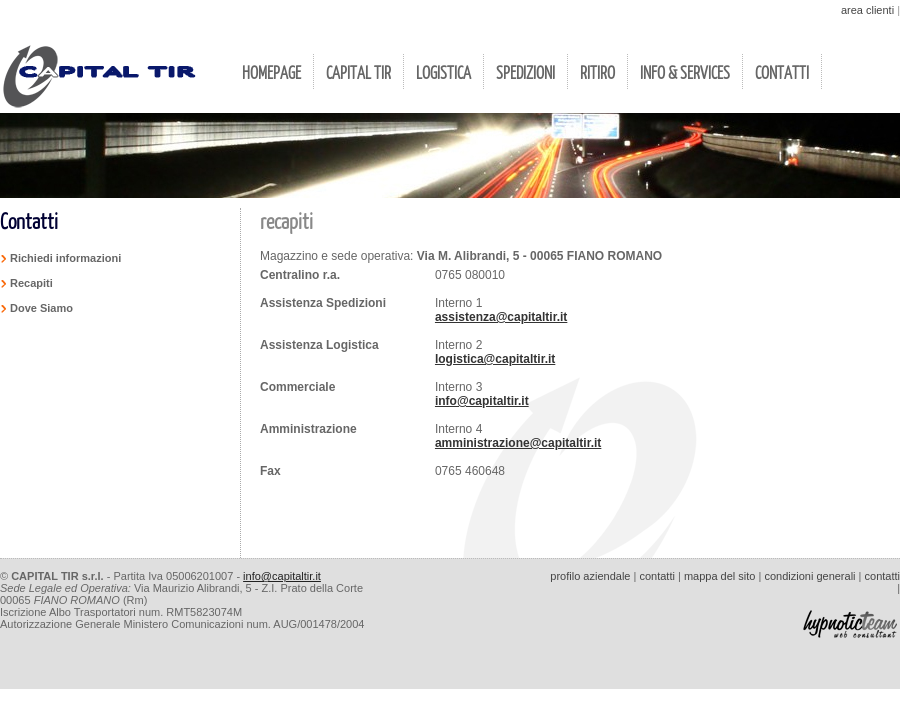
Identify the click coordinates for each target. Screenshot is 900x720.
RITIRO (597, 72)
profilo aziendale (590, 576)
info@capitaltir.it (482, 401)
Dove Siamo (41, 308)
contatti (656, 576)
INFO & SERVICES (685, 72)
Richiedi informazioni (65, 258)
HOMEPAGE (271, 72)
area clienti (867, 10)
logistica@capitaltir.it (495, 359)
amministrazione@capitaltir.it (518, 443)
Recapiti (31, 283)
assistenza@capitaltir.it (501, 317)
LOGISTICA (443, 72)
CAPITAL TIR (358, 72)
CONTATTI (782, 72)
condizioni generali (809, 576)
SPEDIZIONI (525, 72)
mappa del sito (720, 576)
